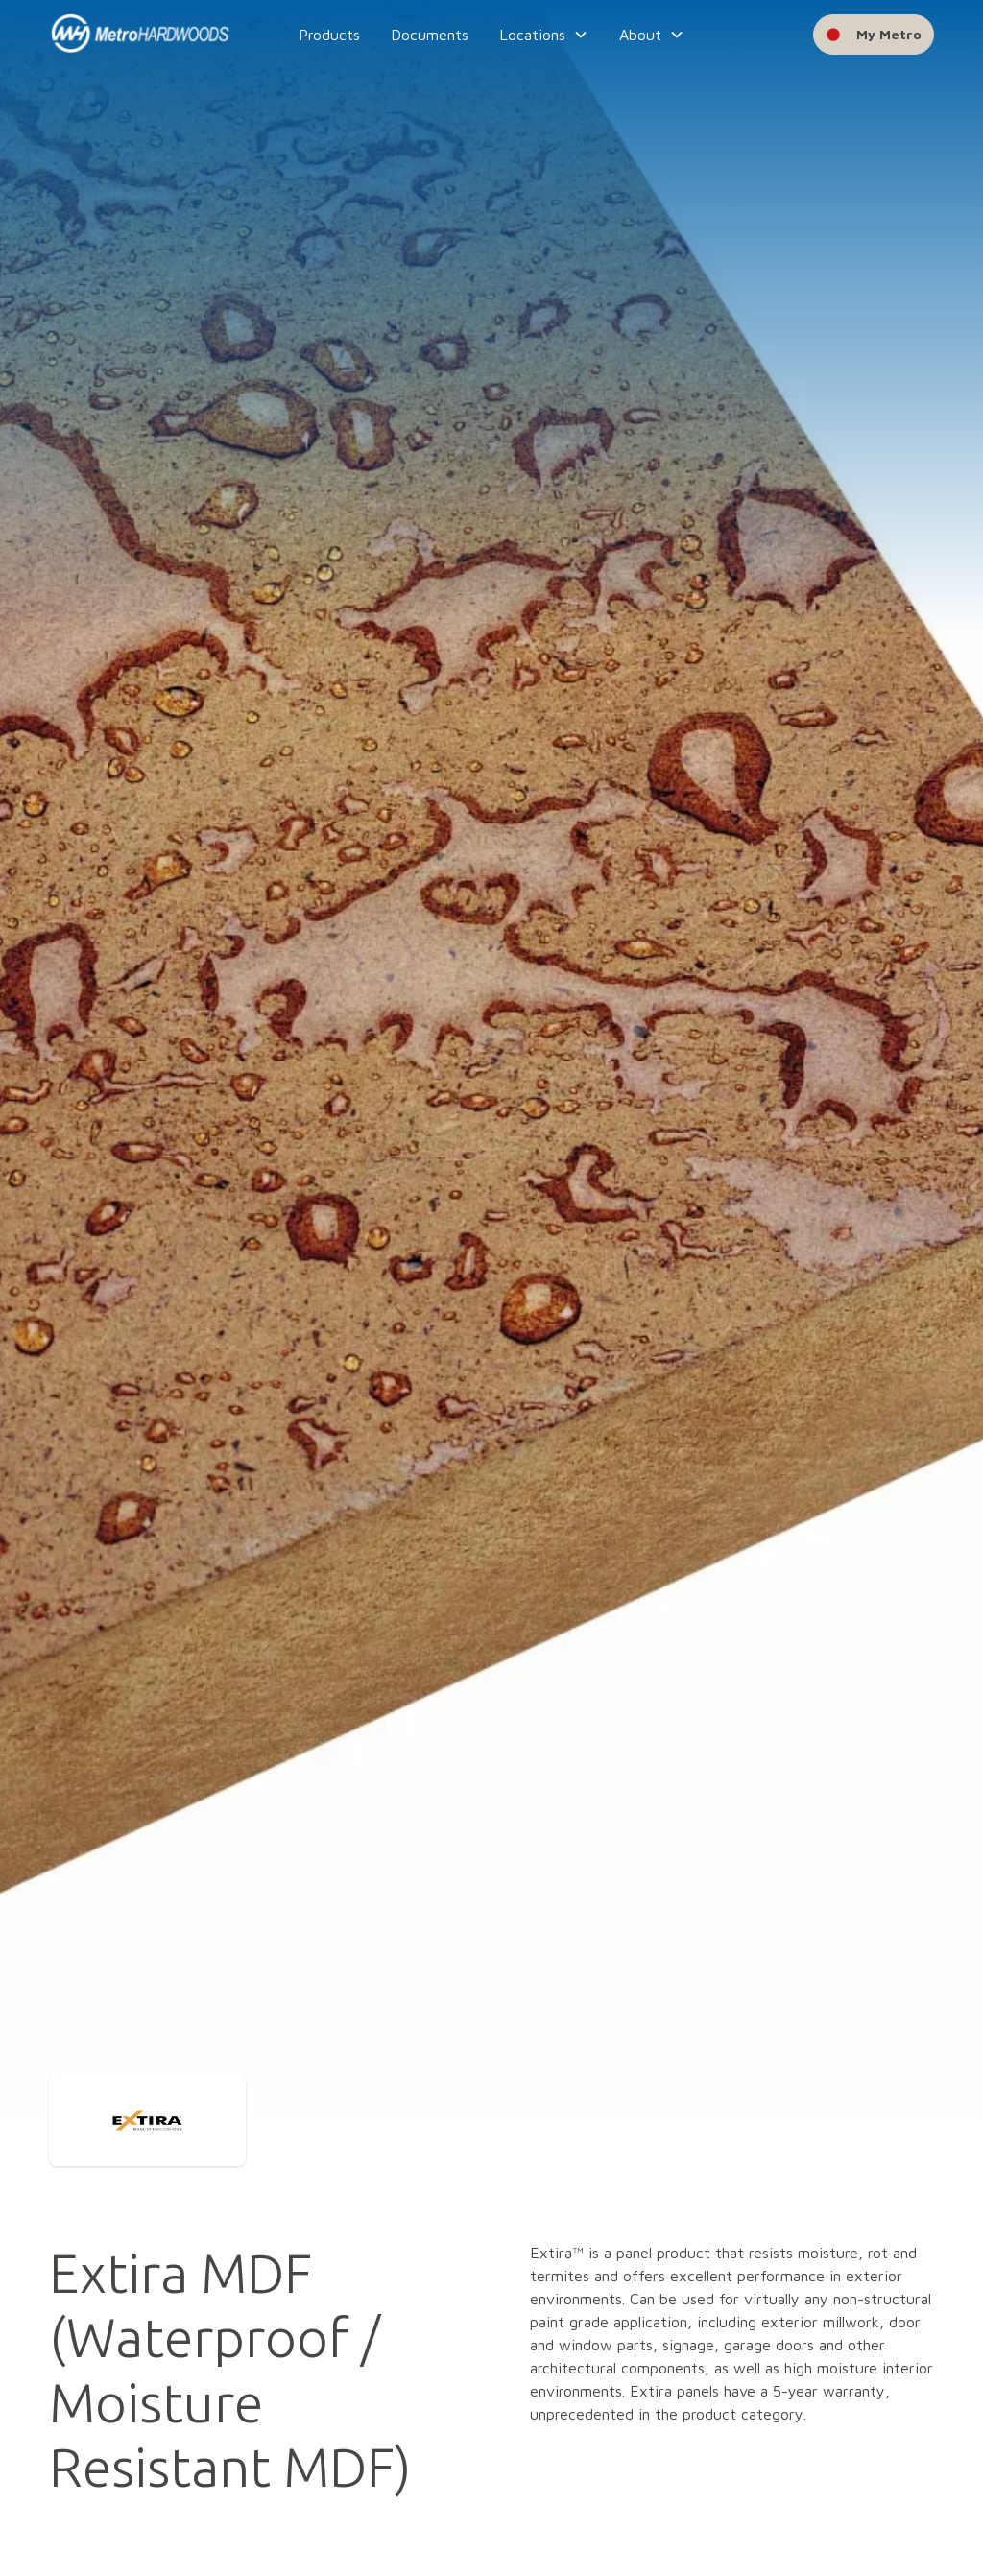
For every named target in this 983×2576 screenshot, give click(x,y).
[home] (140, 34)
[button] (544, 34)
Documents (429, 34)
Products (329, 34)
